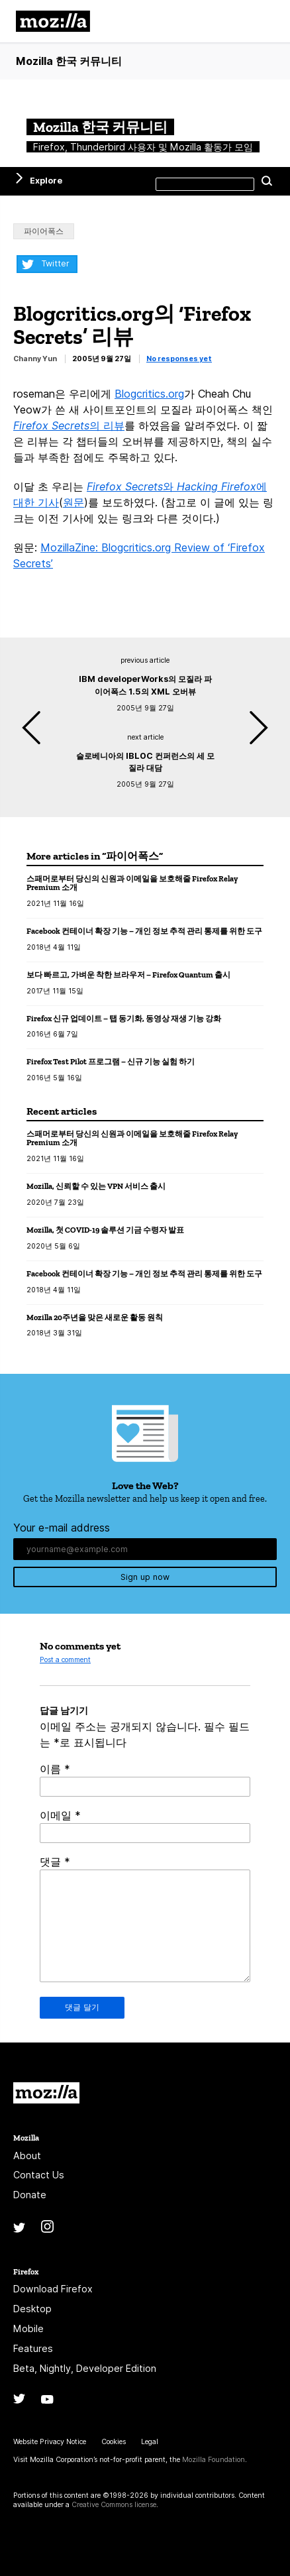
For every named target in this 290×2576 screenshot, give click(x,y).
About (27, 2155)
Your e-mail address (61, 1527)
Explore (46, 181)
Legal (149, 2441)
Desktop (32, 2308)
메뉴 (263, 21)
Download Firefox (53, 2288)
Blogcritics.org (149, 393)
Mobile (28, 2328)
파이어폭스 (44, 231)
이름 (55, 1768)
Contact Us (38, 2174)
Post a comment (65, 1659)
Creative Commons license (114, 2504)
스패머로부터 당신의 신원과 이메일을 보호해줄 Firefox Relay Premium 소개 (132, 883)
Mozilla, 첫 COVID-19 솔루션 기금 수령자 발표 (105, 1230)
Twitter (55, 263)
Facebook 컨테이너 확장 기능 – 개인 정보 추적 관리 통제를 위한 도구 (144, 931)
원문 (73, 502)
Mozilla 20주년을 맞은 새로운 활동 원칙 (94, 1317)
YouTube (47, 2399)
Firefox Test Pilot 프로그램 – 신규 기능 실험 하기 (110, 1061)
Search (267, 181)
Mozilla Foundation (213, 2459)
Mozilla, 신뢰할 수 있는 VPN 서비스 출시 (96, 1186)
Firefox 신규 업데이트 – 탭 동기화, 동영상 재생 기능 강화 (123, 1018)
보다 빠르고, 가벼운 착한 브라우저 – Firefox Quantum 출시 (128, 975)
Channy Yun (35, 359)
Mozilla (46, 2092)
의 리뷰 (68, 425)
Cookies (113, 2441)
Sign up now (145, 1577)
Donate (29, 2194)
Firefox (25, 2271)
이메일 (60, 1815)
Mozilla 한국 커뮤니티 (69, 61)
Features (33, 2348)
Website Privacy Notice (49, 2441)
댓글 (55, 1861)
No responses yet (179, 359)
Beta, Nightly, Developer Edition (84, 2368)
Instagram (47, 2226)
